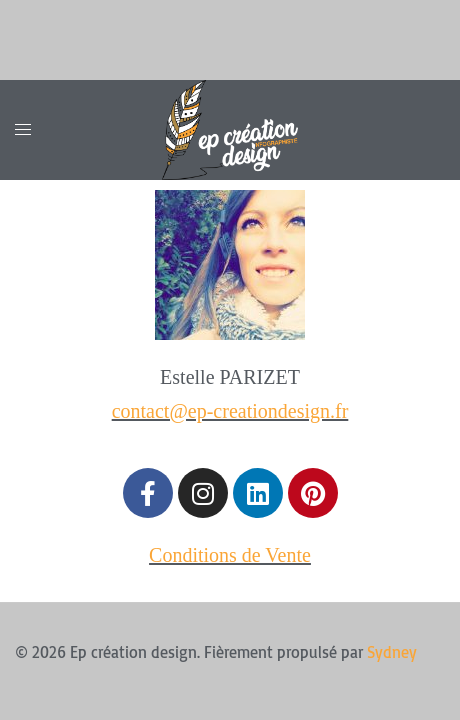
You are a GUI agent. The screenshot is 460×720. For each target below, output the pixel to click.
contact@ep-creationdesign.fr (230, 411)
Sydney (392, 652)
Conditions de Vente (230, 555)
